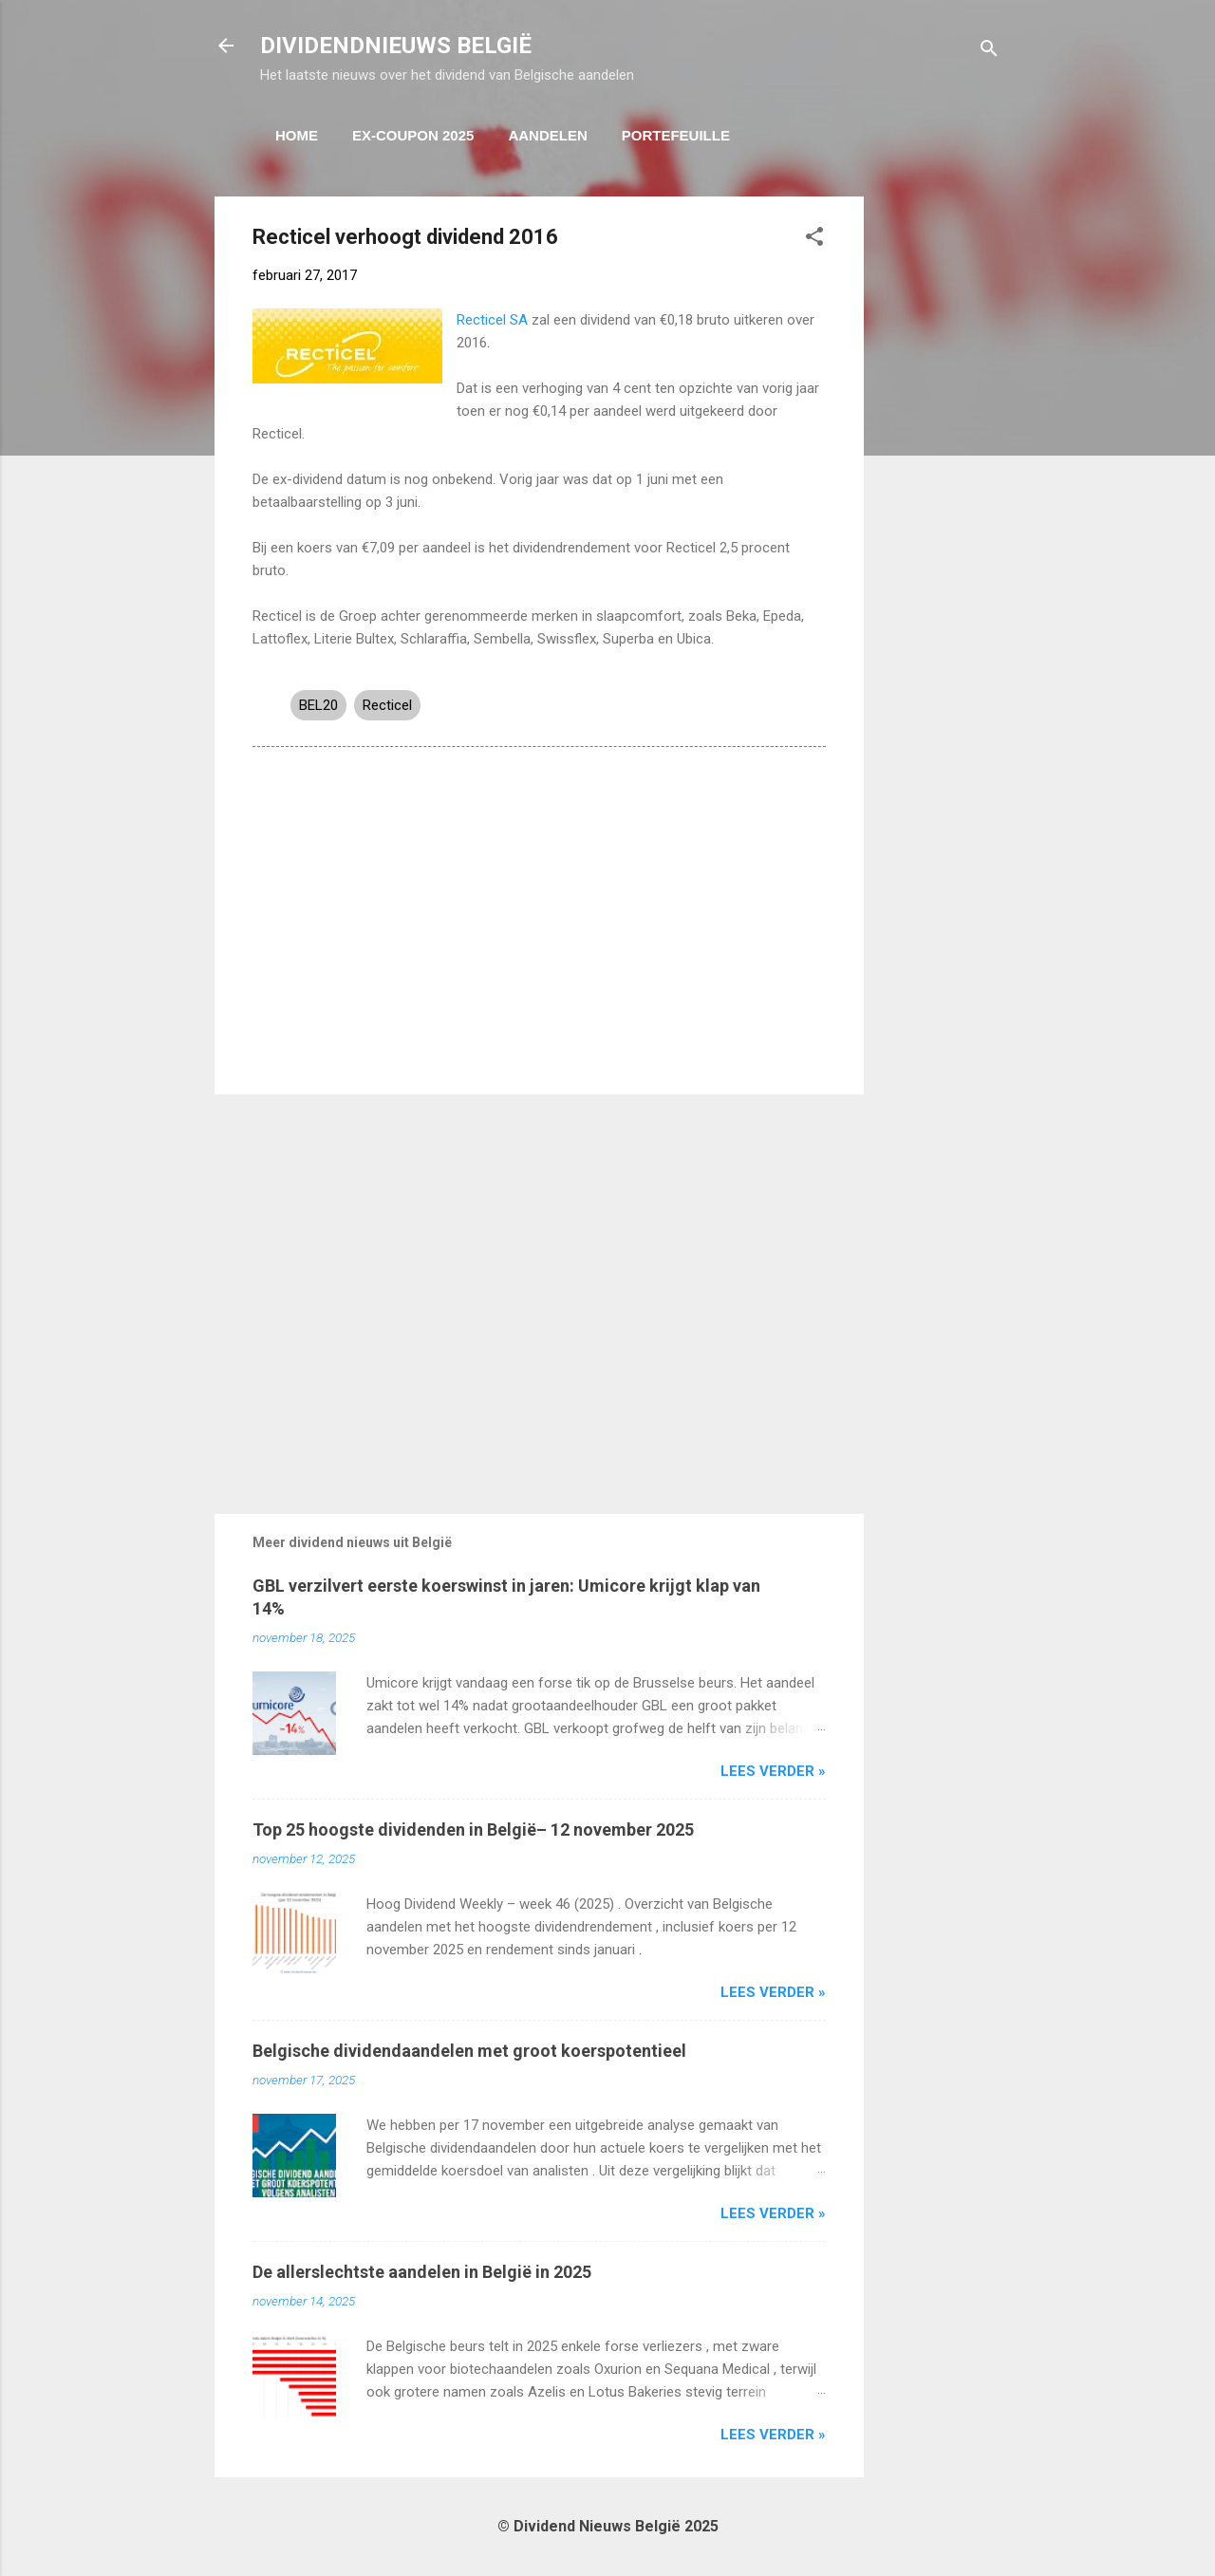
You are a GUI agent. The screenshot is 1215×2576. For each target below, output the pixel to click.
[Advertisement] (939, 481)
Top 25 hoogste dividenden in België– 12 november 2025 (473, 1829)
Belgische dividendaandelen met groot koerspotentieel (469, 2051)
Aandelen (547, 135)
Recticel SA (492, 319)
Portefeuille (676, 135)
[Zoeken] (989, 52)
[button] (814, 239)
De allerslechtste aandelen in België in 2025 (421, 2272)
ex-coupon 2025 (413, 135)
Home (296, 135)
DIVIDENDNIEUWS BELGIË (396, 45)
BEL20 (318, 705)
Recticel (387, 705)
